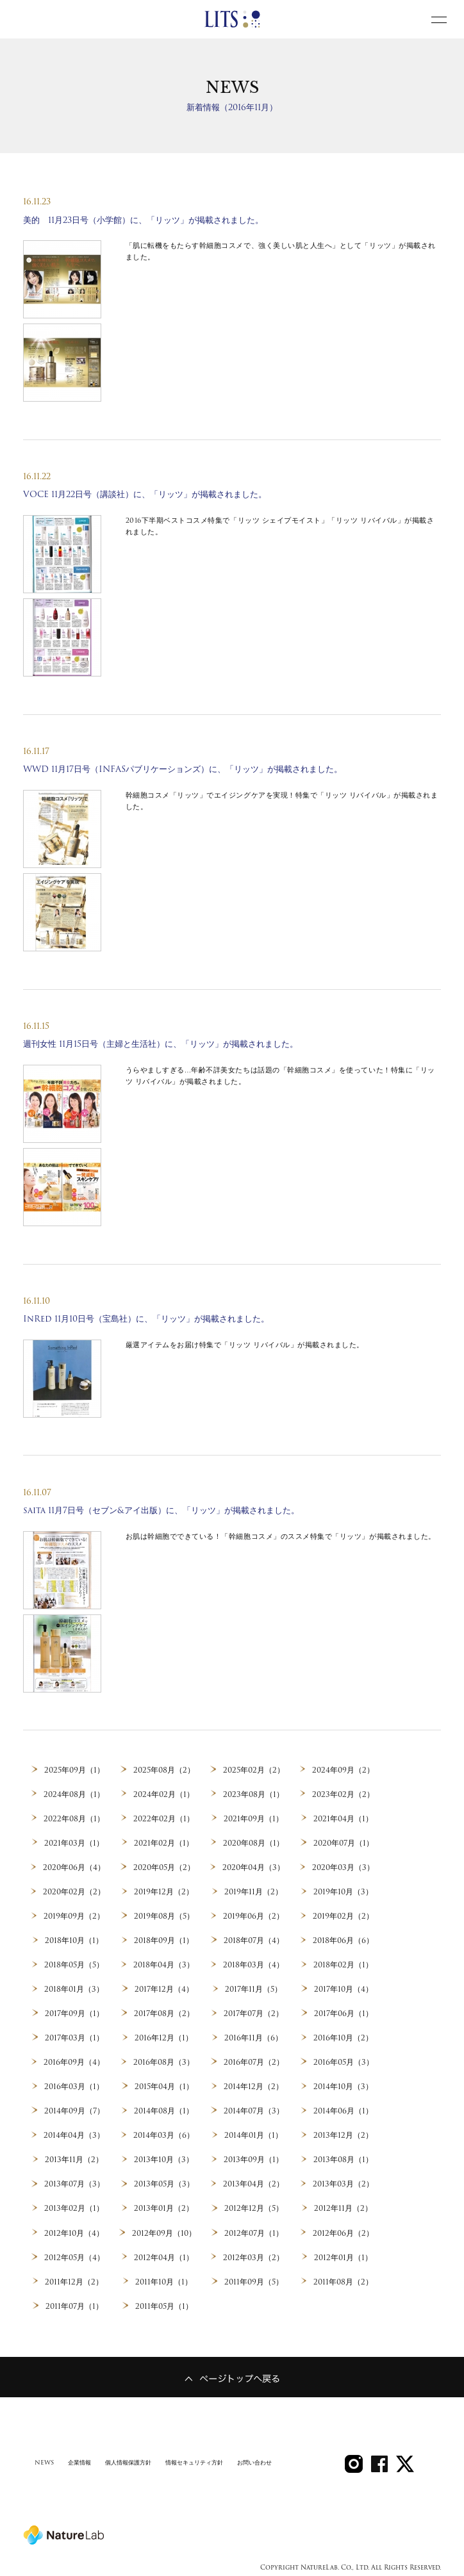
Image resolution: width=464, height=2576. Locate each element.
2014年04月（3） (74, 2132)
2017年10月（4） (343, 1988)
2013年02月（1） (74, 2205)
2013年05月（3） (164, 2181)
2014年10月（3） (343, 2084)
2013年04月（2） (254, 2181)
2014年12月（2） (253, 2084)
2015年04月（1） (164, 2084)
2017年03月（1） (74, 2036)
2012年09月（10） (164, 2229)
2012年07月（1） (253, 2229)
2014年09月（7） (74, 2109)
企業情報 (82, 2449)
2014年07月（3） (254, 2109)
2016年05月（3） (343, 2060)
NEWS (45, 2449)
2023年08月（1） (254, 1794)
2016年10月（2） (343, 2036)
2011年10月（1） (164, 2278)
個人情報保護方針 (134, 2449)
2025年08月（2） (163, 1770)
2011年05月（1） (164, 2302)
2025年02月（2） (254, 1770)
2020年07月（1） (343, 1842)
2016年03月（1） (74, 2084)
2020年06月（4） (74, 1867)
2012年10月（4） (74, 2229)
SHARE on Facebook (379, 2448)
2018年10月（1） (74, 1939)
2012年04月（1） (164, 2254)
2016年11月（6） (253, 2036)
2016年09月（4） (74, 2060)
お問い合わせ (272, 2449)
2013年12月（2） (343, 2132)
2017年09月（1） (74, 2012)
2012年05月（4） (74, 2254)
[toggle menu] (439, 19)
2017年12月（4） (164, 1988)
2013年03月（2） (343, 2181)
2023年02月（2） (343, 1794)
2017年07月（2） (253, 2012)
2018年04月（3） (163, 1963)
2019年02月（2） (343, 1915)
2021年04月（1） (343, 1819)
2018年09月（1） (164, 1939)
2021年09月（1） (253, 1819)
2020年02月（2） (74, 1891)
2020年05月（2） (163, 1867)
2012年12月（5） (253, 2205)
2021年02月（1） (164, 1842)
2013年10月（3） (164, 2157)
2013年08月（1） (343, 2157)
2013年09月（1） (253, 2157)
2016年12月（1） (164, 2036)
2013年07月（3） (74, 2181)
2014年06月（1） (343, 2109)
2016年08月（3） (163, 2060)
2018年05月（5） (74, 1963)
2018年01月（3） (74, 1988)
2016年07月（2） (254, 2060)
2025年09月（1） (74, 1770)
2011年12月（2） (74, 2278)
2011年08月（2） (343, 2278)
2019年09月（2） (74, 1915)
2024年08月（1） (74, 1794)
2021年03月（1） (74, 1842)
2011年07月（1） (74, 2302)
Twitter (405, 2448)
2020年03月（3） (343, 1867)
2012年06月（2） (343, 2229)
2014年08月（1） (164, 2109)
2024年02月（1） (164, 1794)
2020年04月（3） (254, 1867)
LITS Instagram (354, 2448)
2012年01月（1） (343, 2254)
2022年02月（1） (164, 1819)
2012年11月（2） (343, 2205)
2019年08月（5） (163, 1915)
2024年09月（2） (343, 1770)
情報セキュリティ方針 (206, 2449)
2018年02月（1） (343, 1963)
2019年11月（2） (253, 1891)
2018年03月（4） (253, 1963)
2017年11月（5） (254, 1988)
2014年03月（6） (163, 2132)
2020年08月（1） (253, 1842)
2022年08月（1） (74, 1819)
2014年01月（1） (253, 2132)
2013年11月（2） (74, 2157)
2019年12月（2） (164, 1891)
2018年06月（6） (343, 1939)
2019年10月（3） (343, 1891)
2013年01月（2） (164, 2205)
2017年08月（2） (164, 2012)
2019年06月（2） (253, 1915)
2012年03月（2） (253, 2254)
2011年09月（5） (253, 2278)
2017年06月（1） (343, 2012)
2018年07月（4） (253, 1939)
